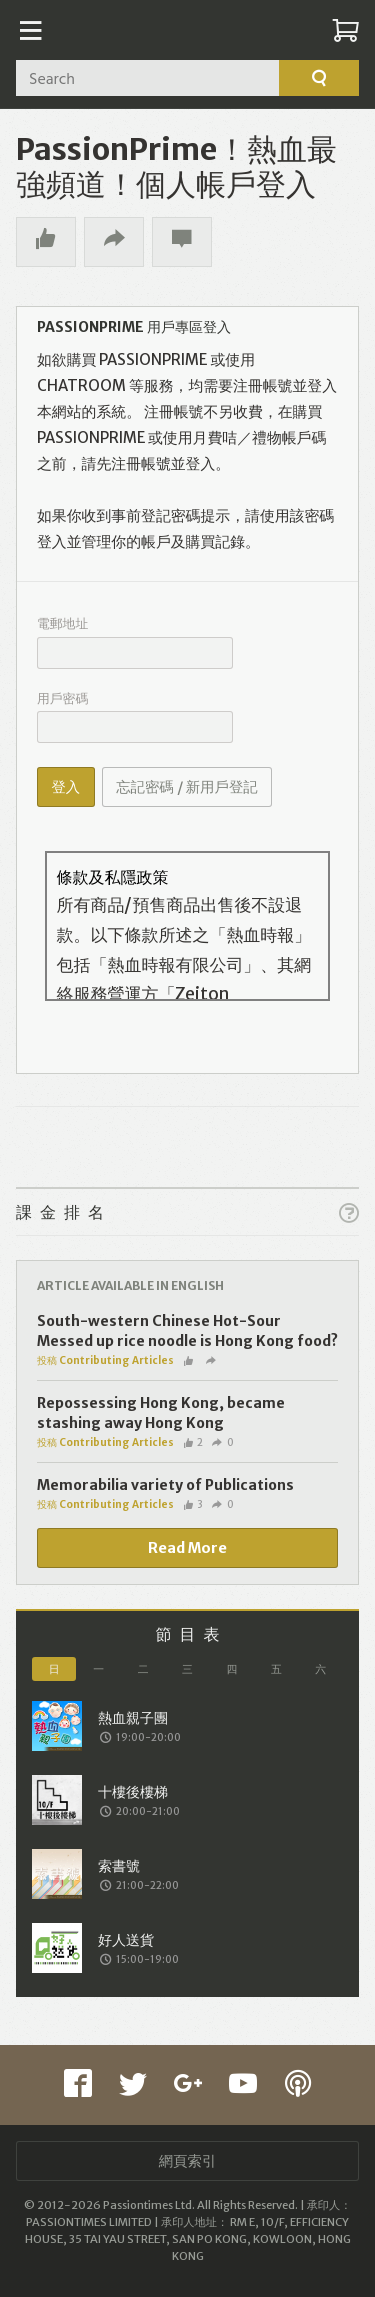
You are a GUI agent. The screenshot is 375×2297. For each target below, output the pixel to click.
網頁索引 (188, 2161)
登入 (65, 787)
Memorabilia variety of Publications (165, 1485)
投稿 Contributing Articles (105, 1360)
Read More (187, 1548)
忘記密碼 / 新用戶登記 (187, 787)
